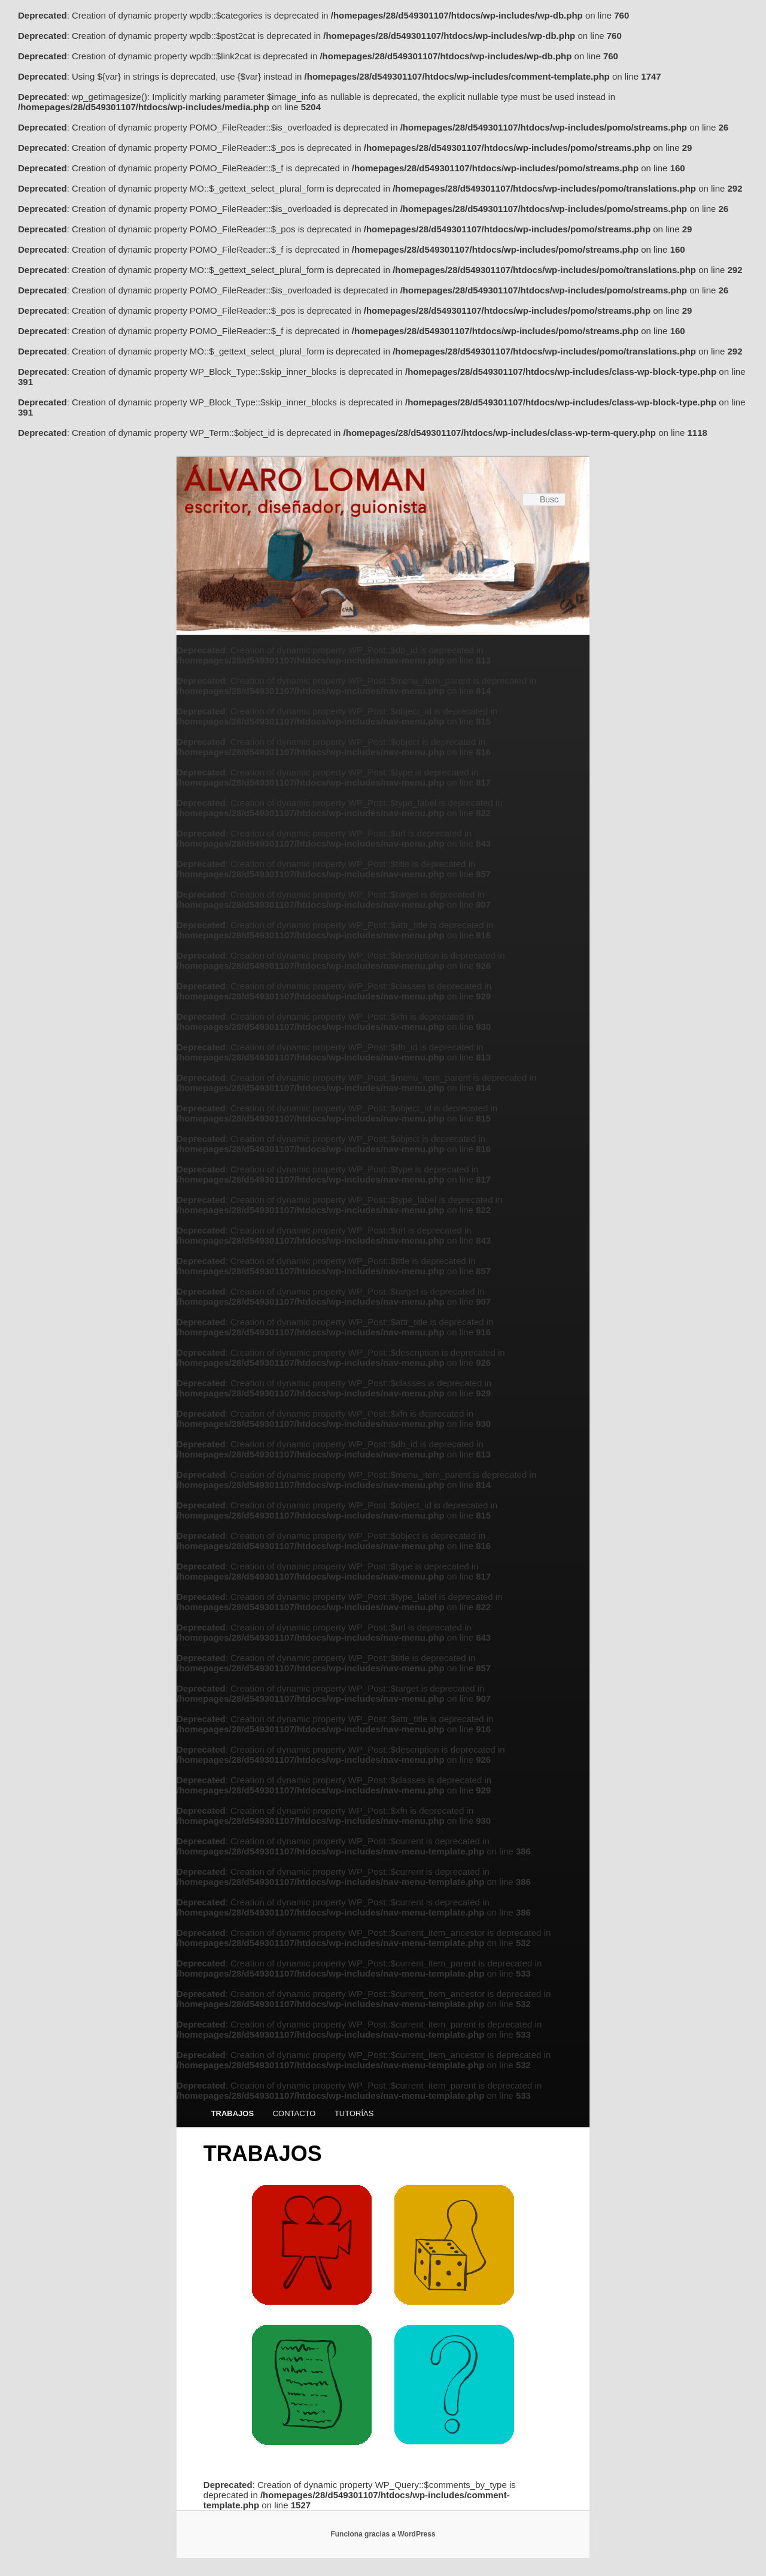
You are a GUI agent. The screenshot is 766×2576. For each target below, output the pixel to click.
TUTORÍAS (354, 2113)
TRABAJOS (232, 2113)
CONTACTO (294, 2113)
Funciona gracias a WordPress (382, 2534)
